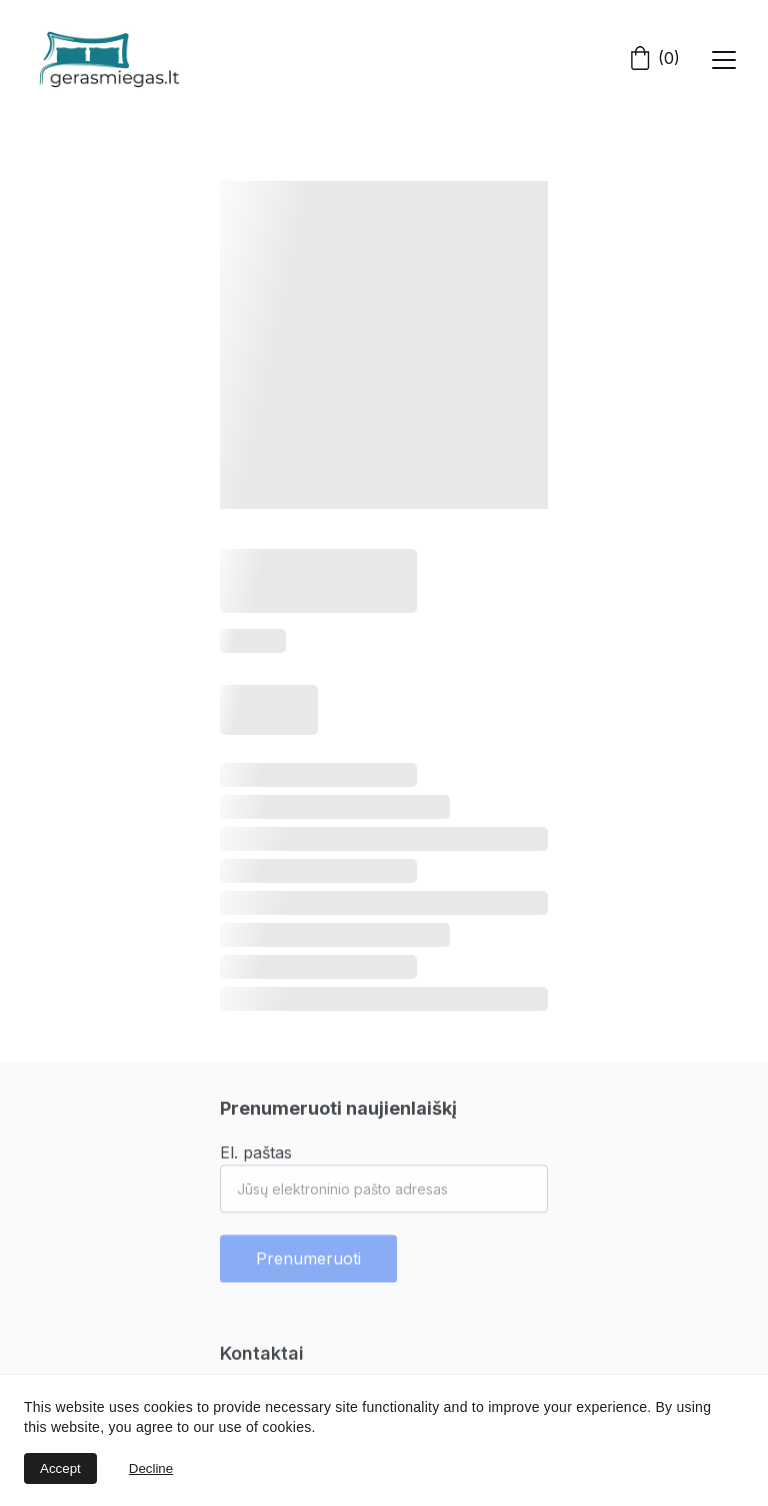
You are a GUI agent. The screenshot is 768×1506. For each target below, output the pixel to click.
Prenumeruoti (308, 1265)
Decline (151, 1468)
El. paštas (256, 1159)
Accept (60, 1468)
